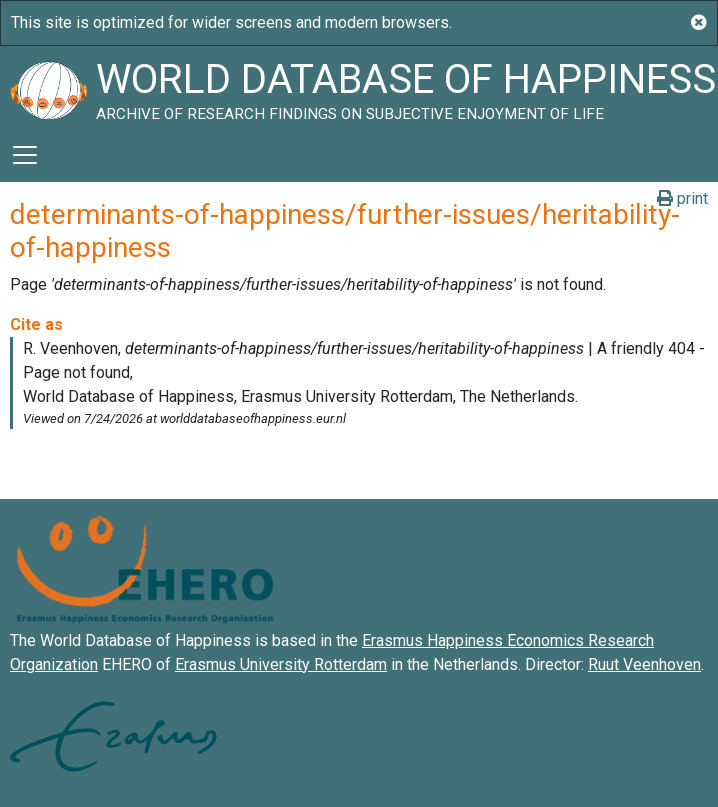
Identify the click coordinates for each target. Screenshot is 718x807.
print (682, 198)
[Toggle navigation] (25, 155)
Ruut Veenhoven (644, 664)
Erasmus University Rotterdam (281, 664)
